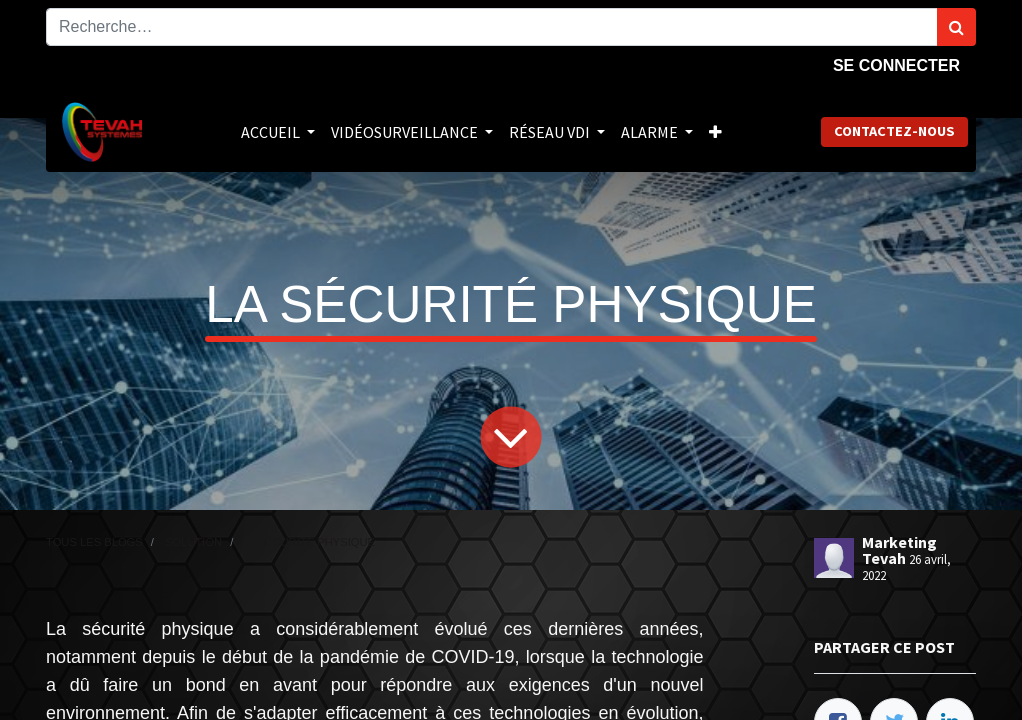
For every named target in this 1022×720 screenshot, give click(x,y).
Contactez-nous (894, 131)
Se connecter (896, 65)
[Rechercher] (956, 27)
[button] (715, 132)
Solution (193, 542)
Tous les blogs (94, 542)
